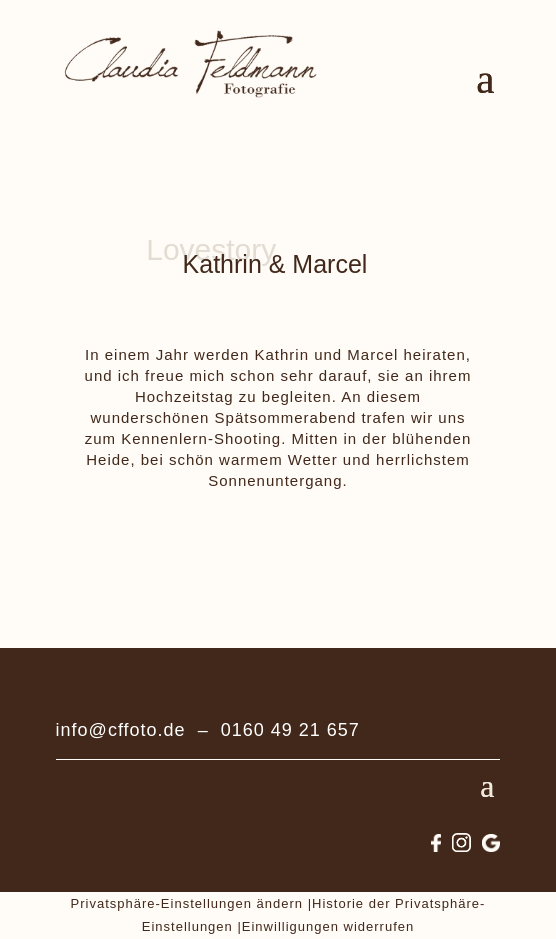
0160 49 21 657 (290, 730)
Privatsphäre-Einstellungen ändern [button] (187, 903)
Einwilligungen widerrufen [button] (328, 926)
